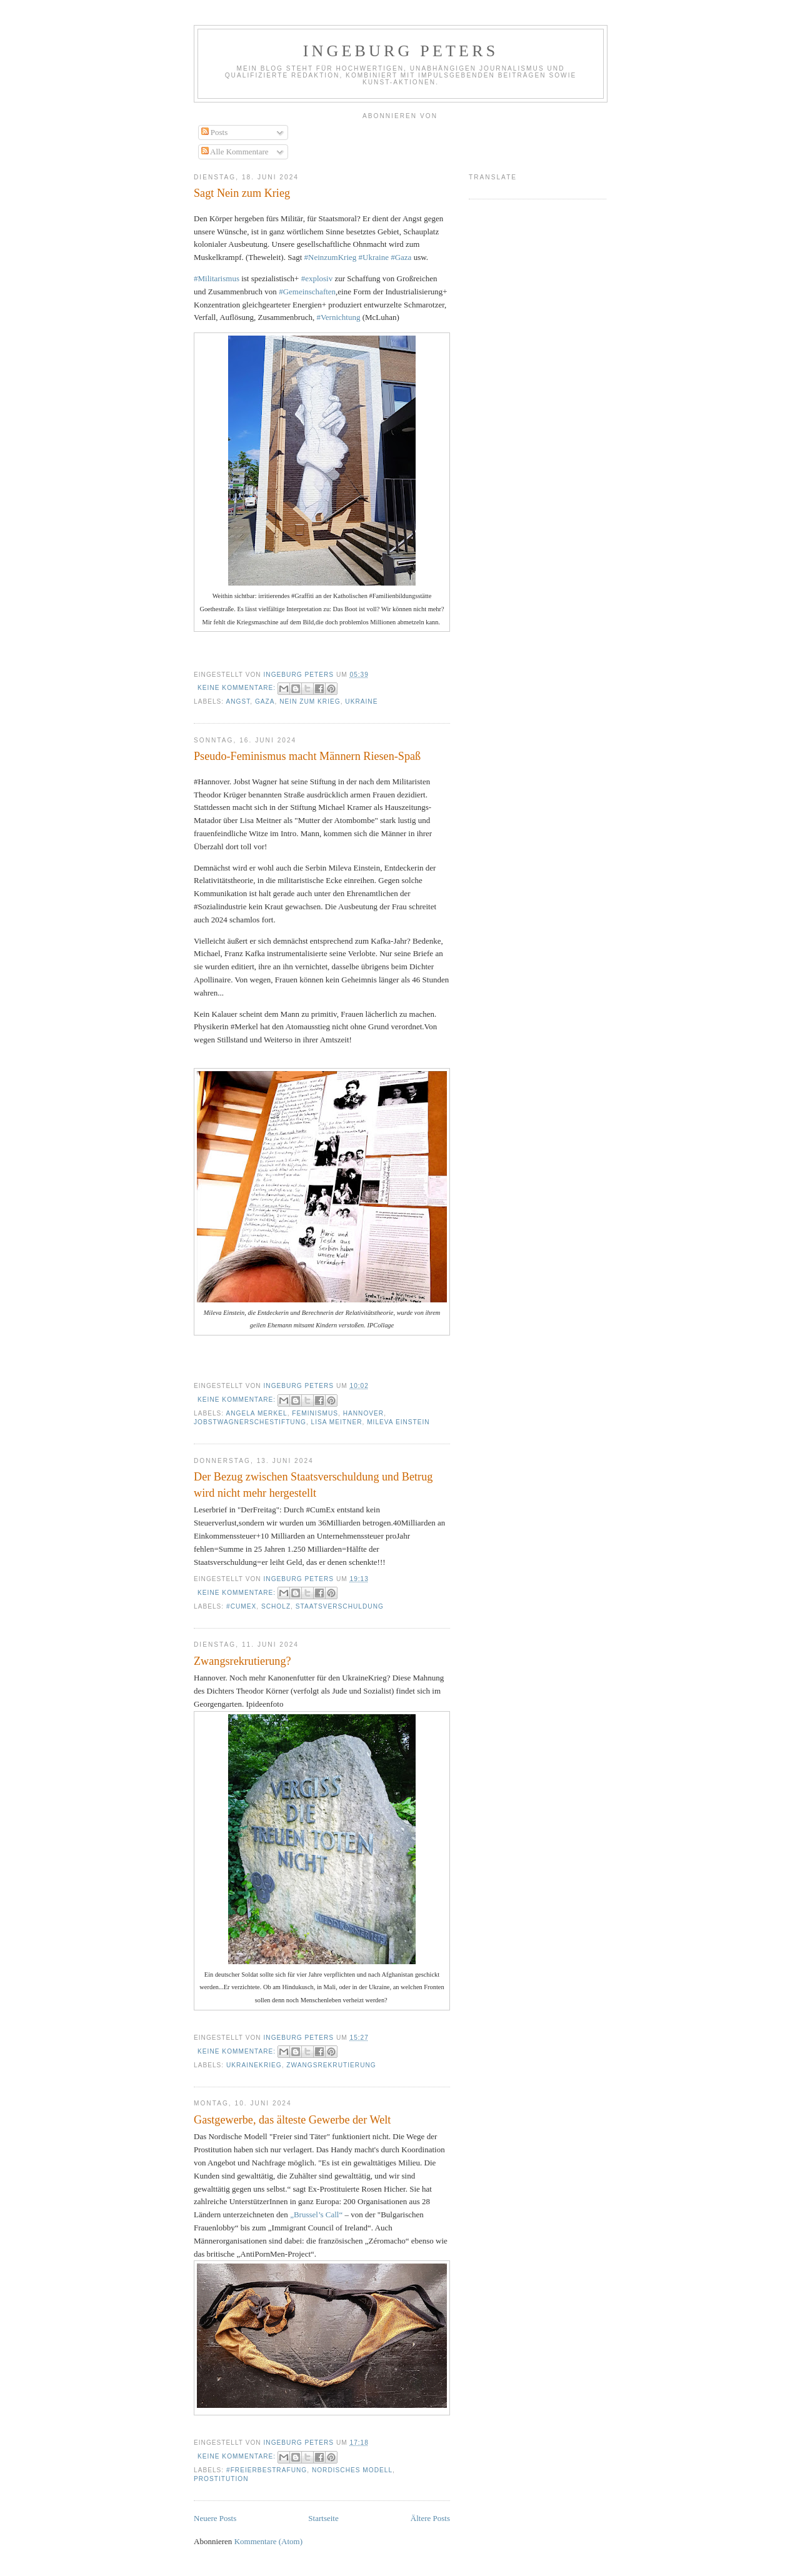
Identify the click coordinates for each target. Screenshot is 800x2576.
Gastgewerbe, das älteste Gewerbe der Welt (292, 2120)
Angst (238, 701)
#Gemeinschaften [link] (307, 291)
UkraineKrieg (254, 2065)
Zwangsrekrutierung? (242, 1661)
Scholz (276, 1606)
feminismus (315, 1413)
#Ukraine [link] (374, 257)
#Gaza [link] (401, 257)
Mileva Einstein (398, 1422)
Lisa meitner (336, 1422)
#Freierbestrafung (266, 2470)
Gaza (265, 701)
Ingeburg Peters (401, 51)
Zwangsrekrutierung (331, 2065)
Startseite (323, 2518)
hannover (363, 1413)
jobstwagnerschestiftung (250, 1422)
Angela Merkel (256, 1413)
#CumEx (241, 1606)
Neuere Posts (215, 2518)
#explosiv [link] (317, 278)
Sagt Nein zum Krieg (242, 193)
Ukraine (361, 701)
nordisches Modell (352, 2470)
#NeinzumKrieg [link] (330, 257)
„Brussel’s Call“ (316, 2214)
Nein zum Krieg (309, 701)
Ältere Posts (430, 2518)
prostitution (221, 2478)
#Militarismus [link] (216, 278)
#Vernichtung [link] (338, 317)
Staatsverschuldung (340, 1606)
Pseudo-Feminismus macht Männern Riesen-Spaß (307, 756)
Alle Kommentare (235, 151)
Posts (214, 132)
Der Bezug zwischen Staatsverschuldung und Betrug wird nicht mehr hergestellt (313, 1484)
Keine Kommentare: (238, 687)
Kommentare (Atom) (268, 2541)
